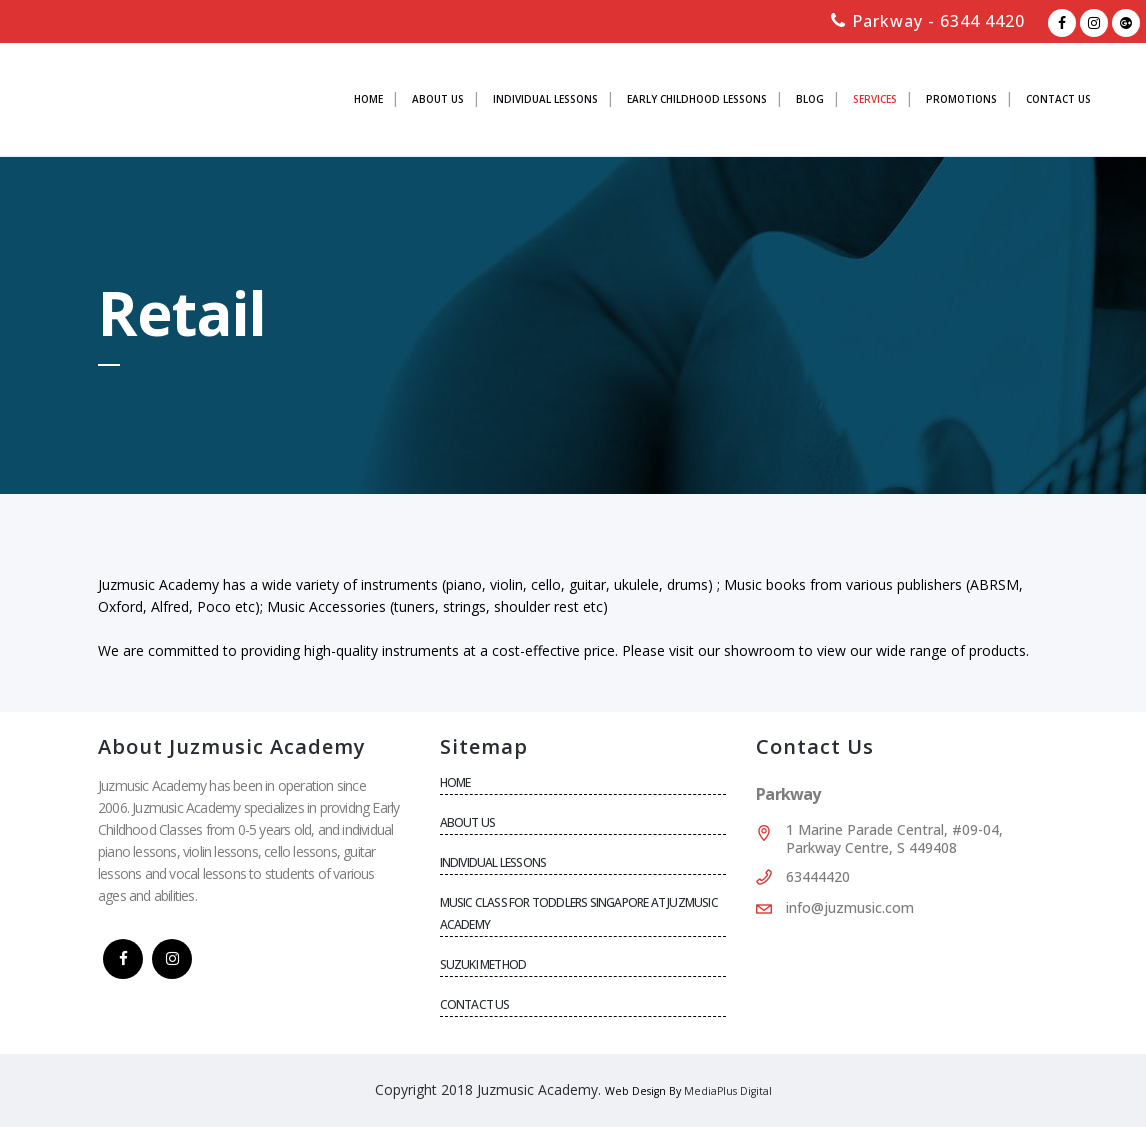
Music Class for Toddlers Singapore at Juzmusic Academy (579, 913)
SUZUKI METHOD (483, 964)
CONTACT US (475, 1004)
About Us (468, 822)
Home (455, 782)
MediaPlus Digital (728, 1091)
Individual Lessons (493, 862)
